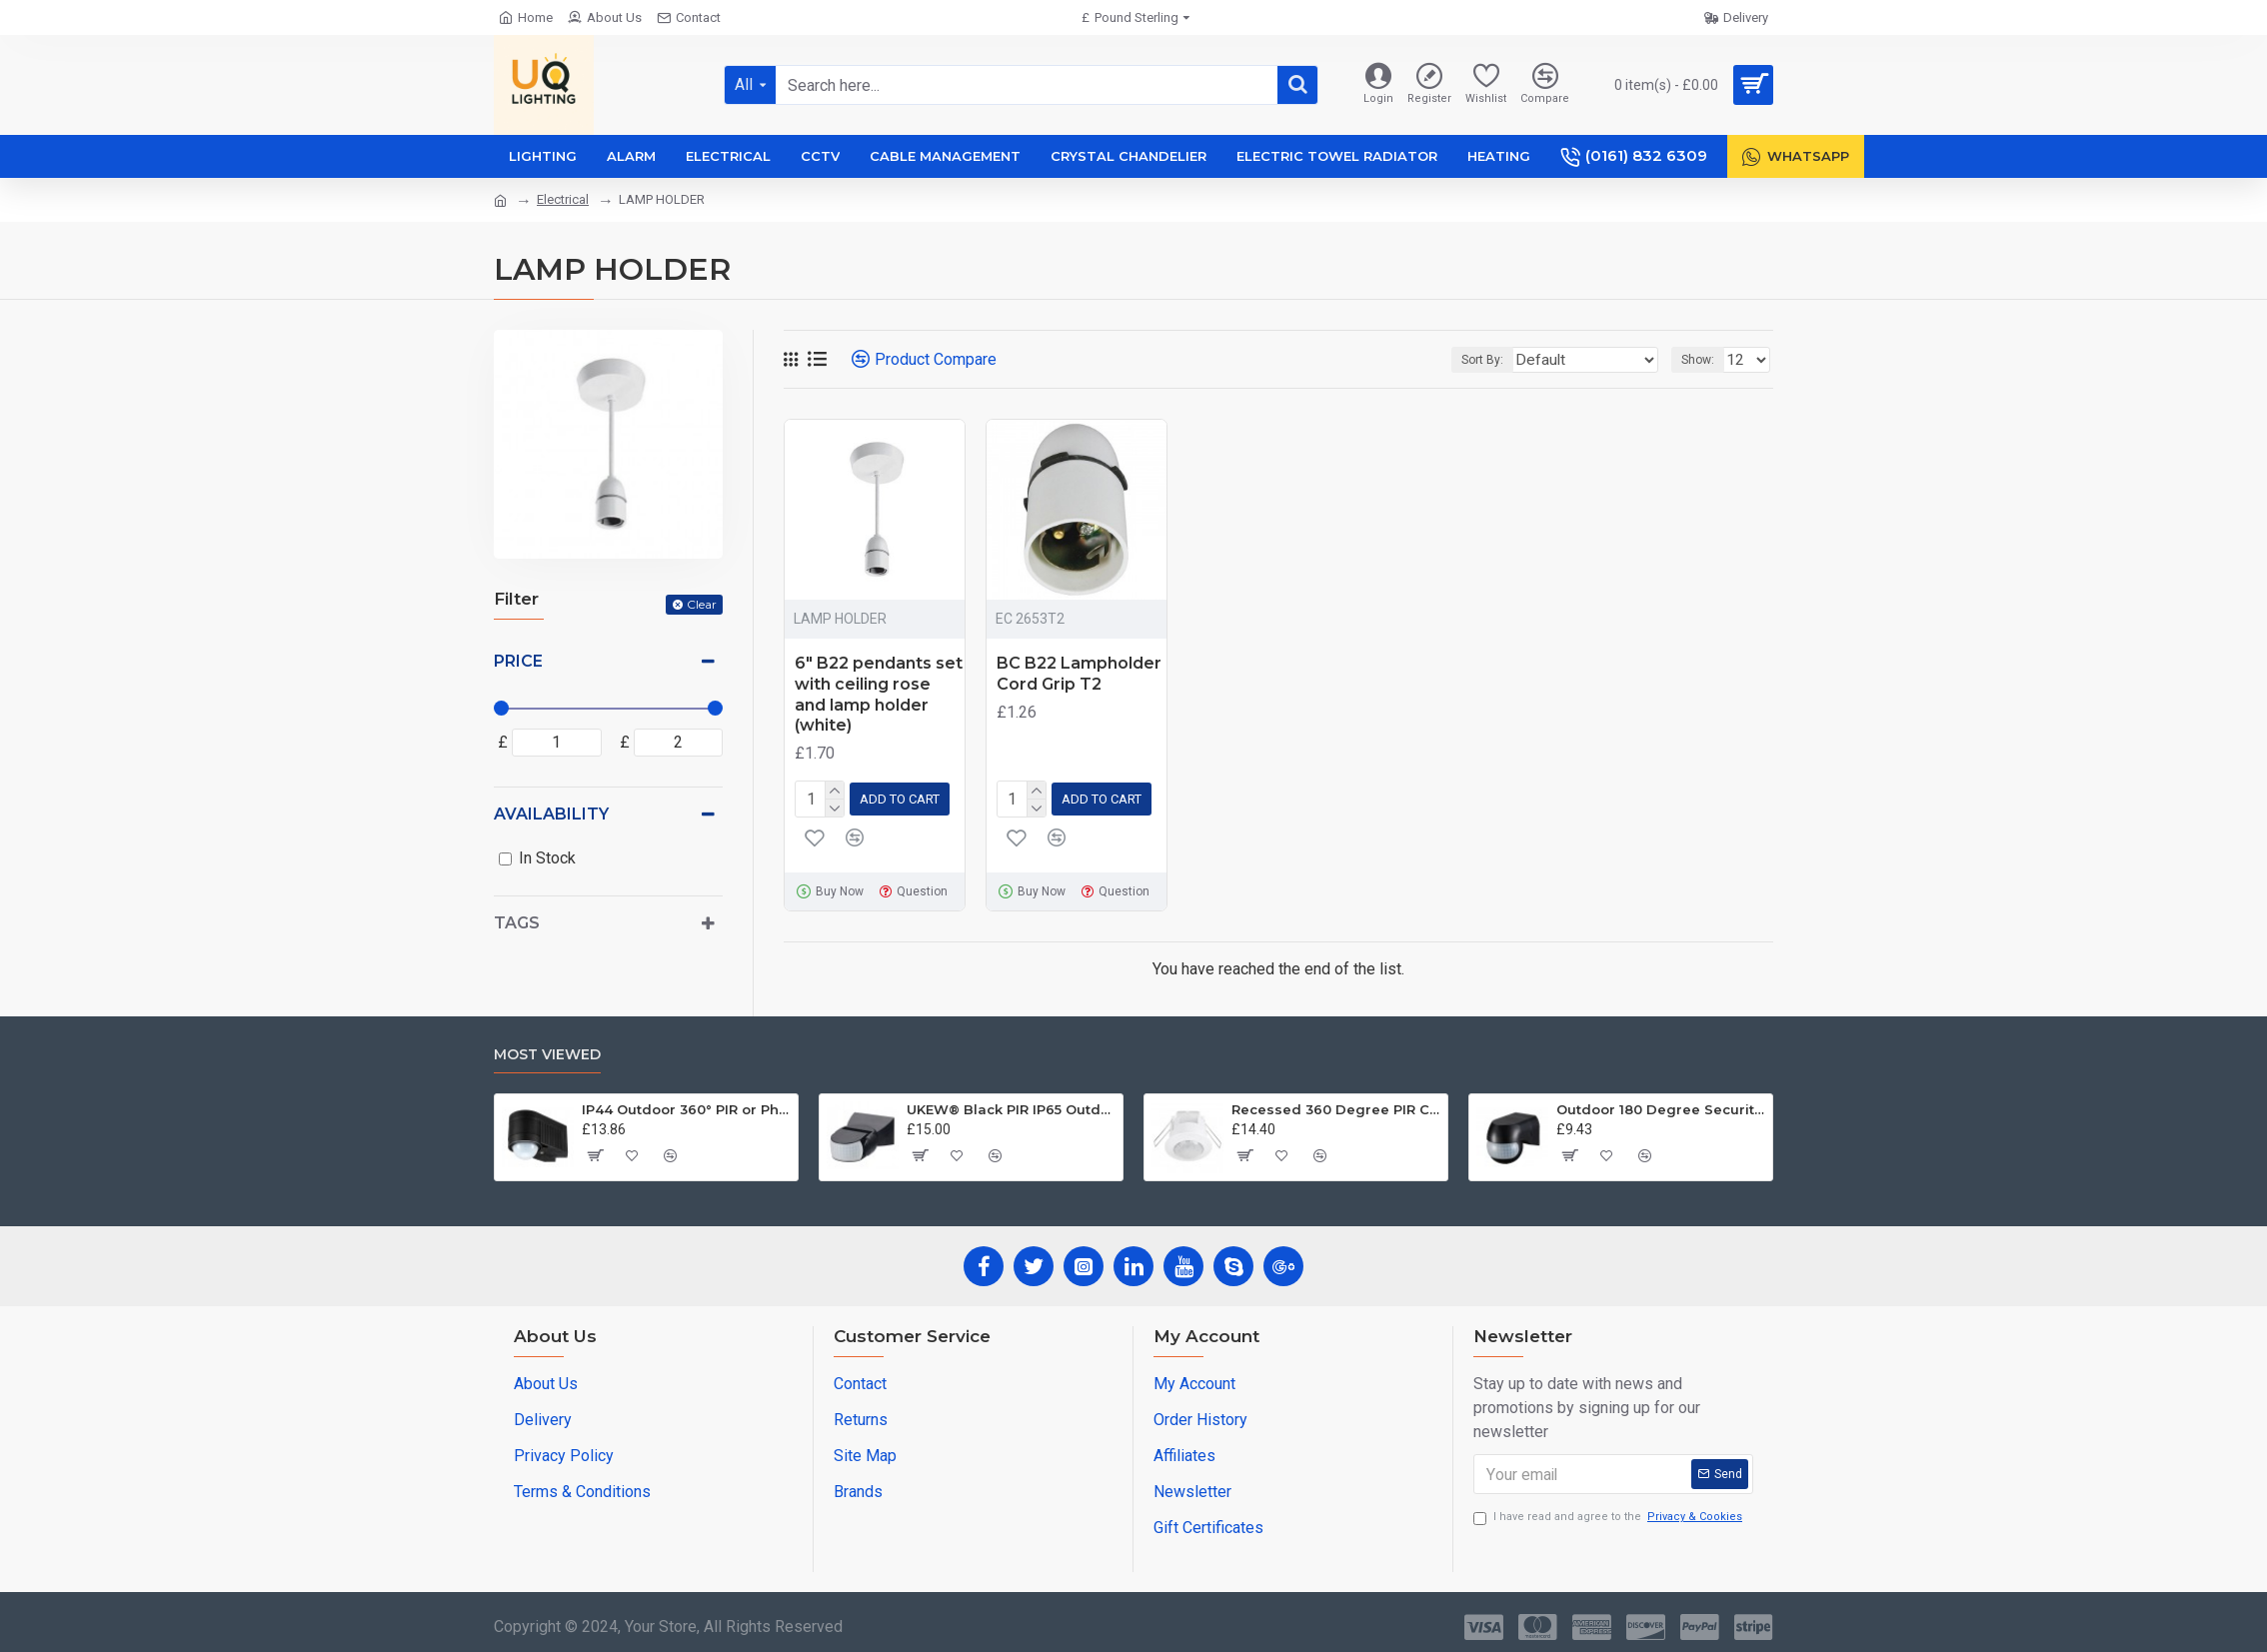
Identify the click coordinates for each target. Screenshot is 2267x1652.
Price (518, 661)
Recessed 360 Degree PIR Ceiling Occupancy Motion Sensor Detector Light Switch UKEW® (1335, 1105)
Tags (517, 922)
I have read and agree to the (1609, 1513)
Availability (551, 814)
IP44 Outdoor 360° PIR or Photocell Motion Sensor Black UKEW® (686, 1105)
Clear (702, 604)
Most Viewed (547, 1050)
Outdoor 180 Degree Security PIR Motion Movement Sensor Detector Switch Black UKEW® (1660, 1105)
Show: (1703, 360)
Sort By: (1515, 360)
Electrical (563, 199)
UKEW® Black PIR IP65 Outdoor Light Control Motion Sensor (1011, 1105)
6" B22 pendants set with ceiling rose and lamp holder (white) (879, 694)
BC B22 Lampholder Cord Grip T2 (1079, 674)
